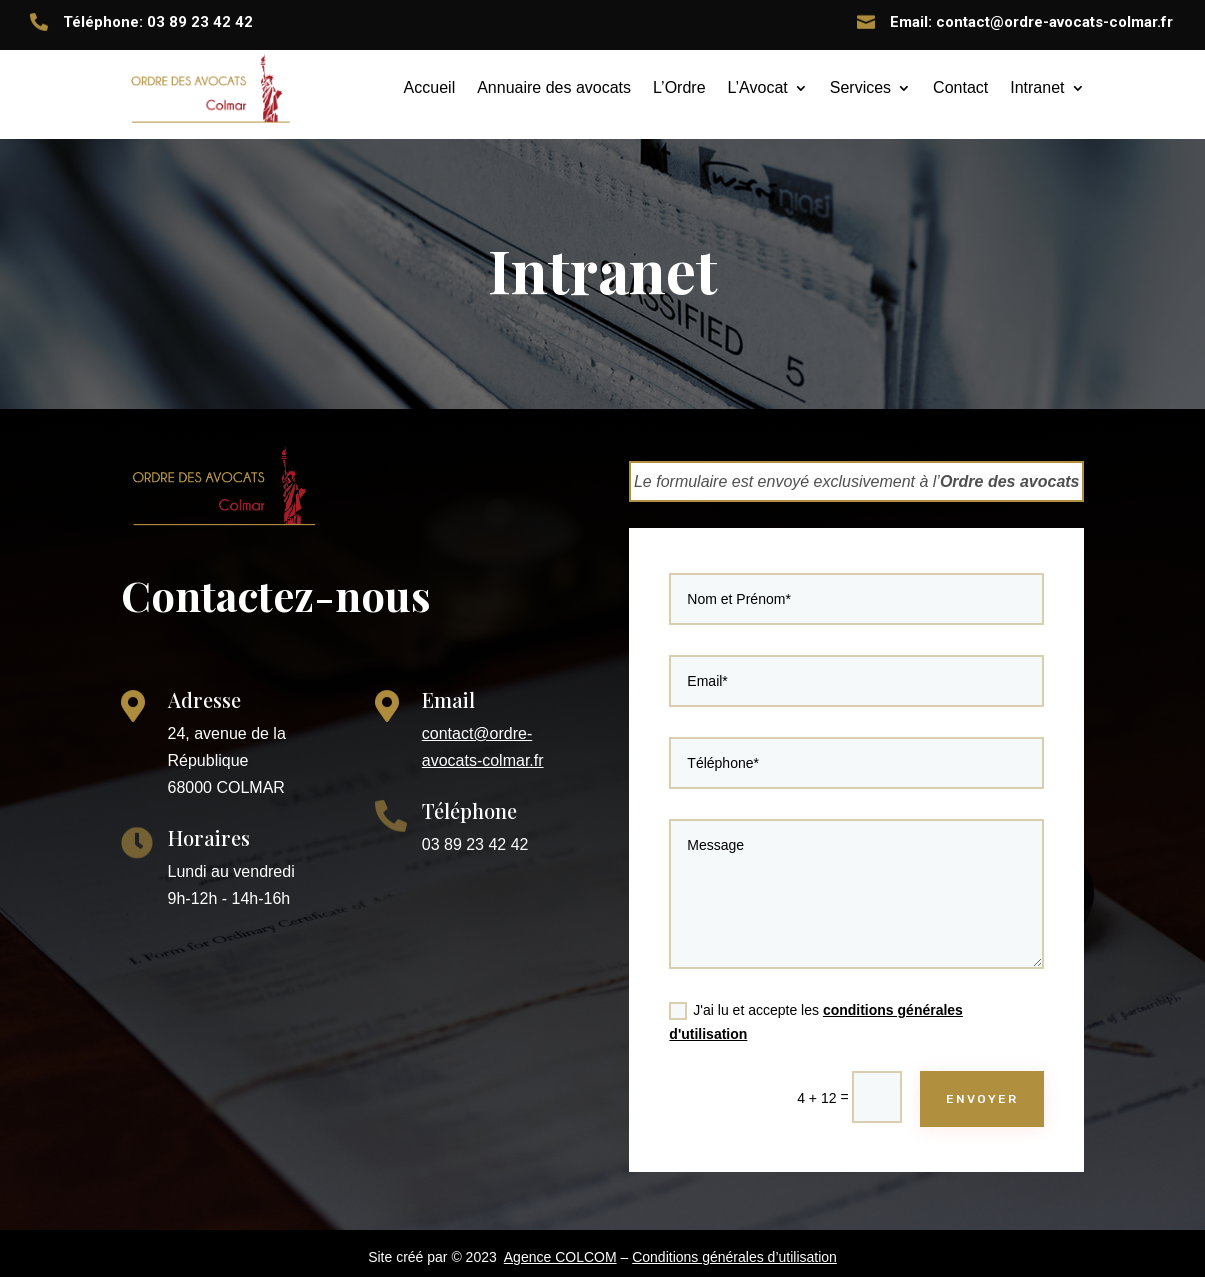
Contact (960, 87)
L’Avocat (758, 87)
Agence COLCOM (560, 1257)
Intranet (1037, 87)
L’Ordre (679, 87)
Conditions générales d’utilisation (734, 1257)
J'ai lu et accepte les (818, 1013)
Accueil (430, 87)
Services (860, 87)
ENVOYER (976, 1085)
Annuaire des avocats (554, 87)
